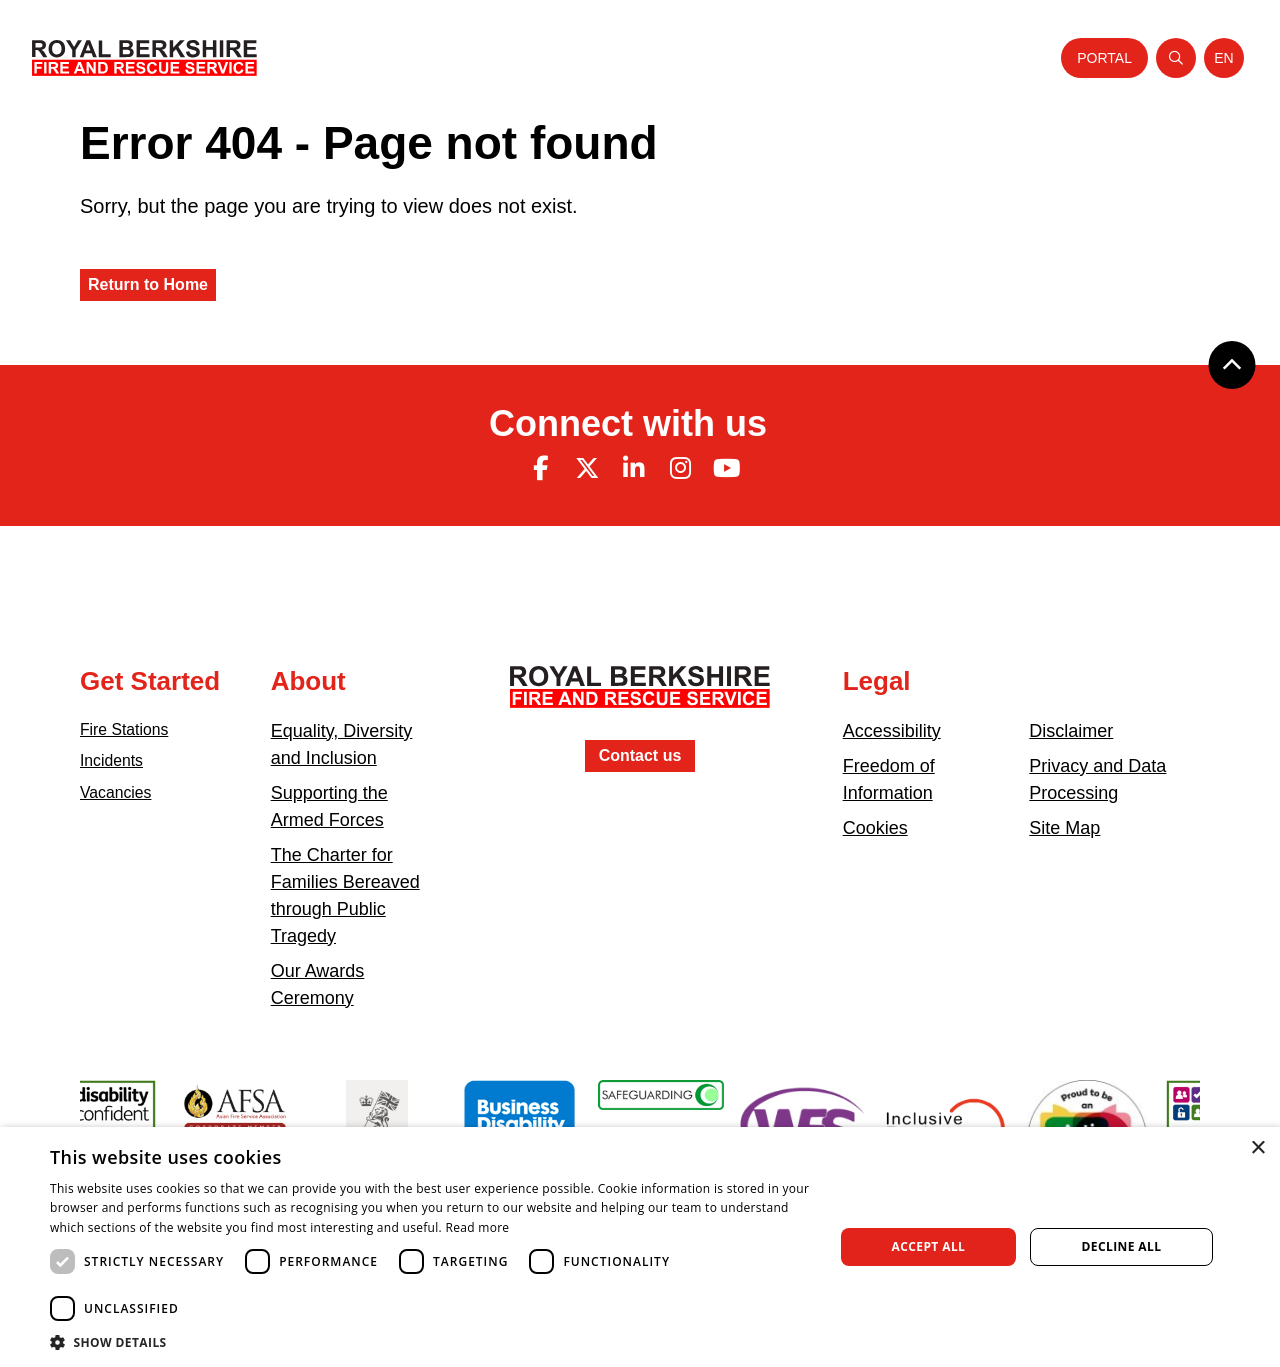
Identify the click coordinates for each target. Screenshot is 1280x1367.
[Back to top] (1232, 365)
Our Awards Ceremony (318, 984)
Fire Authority (779, 57)
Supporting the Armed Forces (329, 806)
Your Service (529, 57)
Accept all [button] (929, 1246)
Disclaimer (1071, 731)
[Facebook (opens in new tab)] (540, 468)
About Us (444, 57)
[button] (430, 1342)
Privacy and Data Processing (1097, 779)
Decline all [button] (1122, 1246)
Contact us (640, 755)
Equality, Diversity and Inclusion (342, 744)
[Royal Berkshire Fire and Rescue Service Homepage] (144, 58)
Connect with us (628, 423)
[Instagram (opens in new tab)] (680, 468)
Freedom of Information (889, 779)
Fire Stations (130, 731)
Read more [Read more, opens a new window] (477, 1227)
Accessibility (892, 731)
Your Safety (620, 57)
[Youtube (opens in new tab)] (727, 468)
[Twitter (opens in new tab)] (587, 468)
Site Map (1064, 828)
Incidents (116, 766)
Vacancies (121, 801)
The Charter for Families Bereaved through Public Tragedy (345, 895)
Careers (696, 57)
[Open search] (1176, 58)
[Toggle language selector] (1224, 58)
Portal (1104, 58)
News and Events (893, 57)
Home (382, 57)
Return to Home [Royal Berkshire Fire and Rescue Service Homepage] (148, 284)
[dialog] (640, 1247)
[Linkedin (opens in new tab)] (634, 468)
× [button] (1257, 1148)
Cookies (875, 828)
